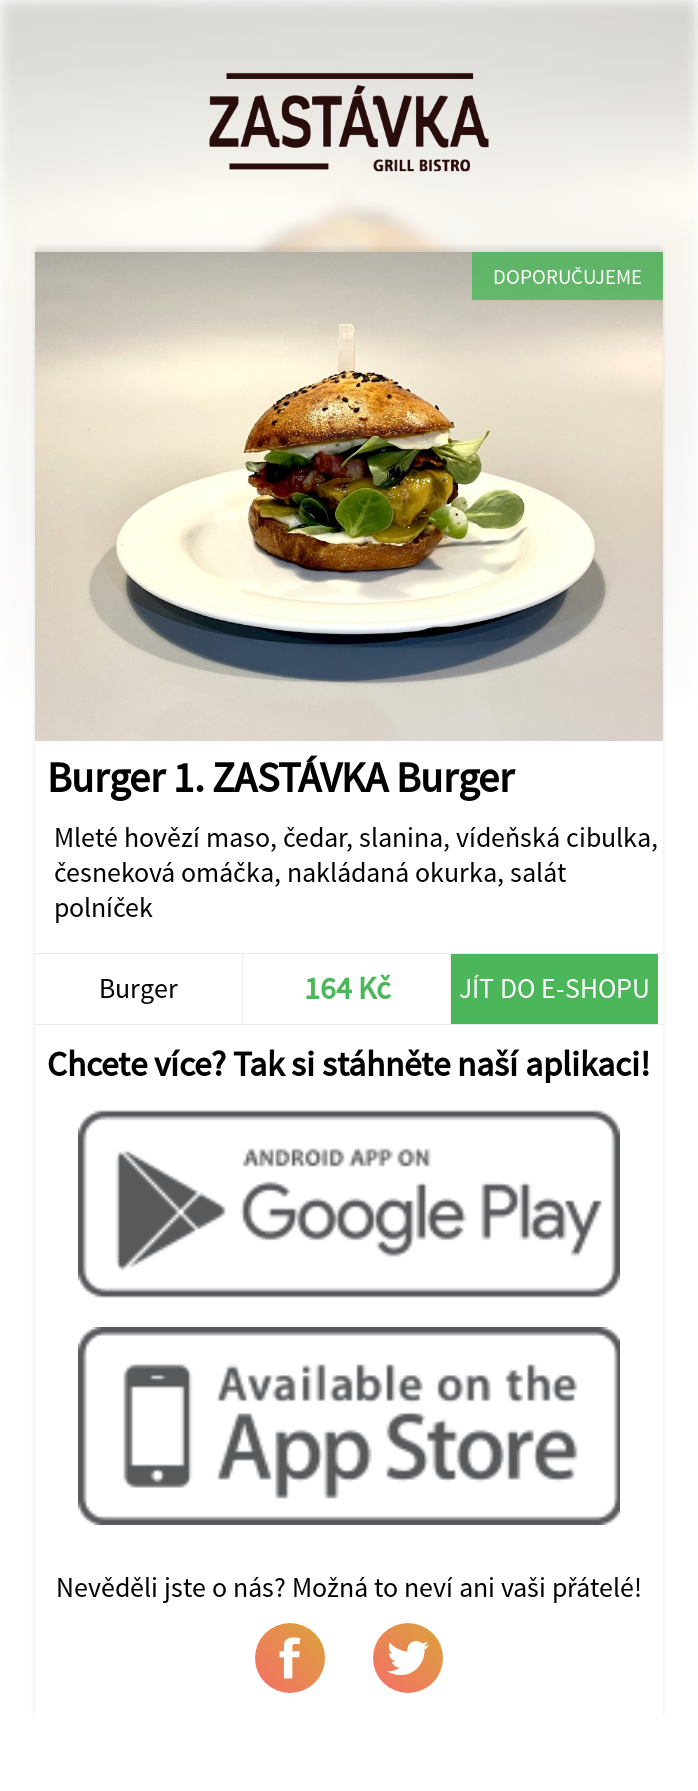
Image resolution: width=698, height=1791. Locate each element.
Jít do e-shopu (554, 988)
